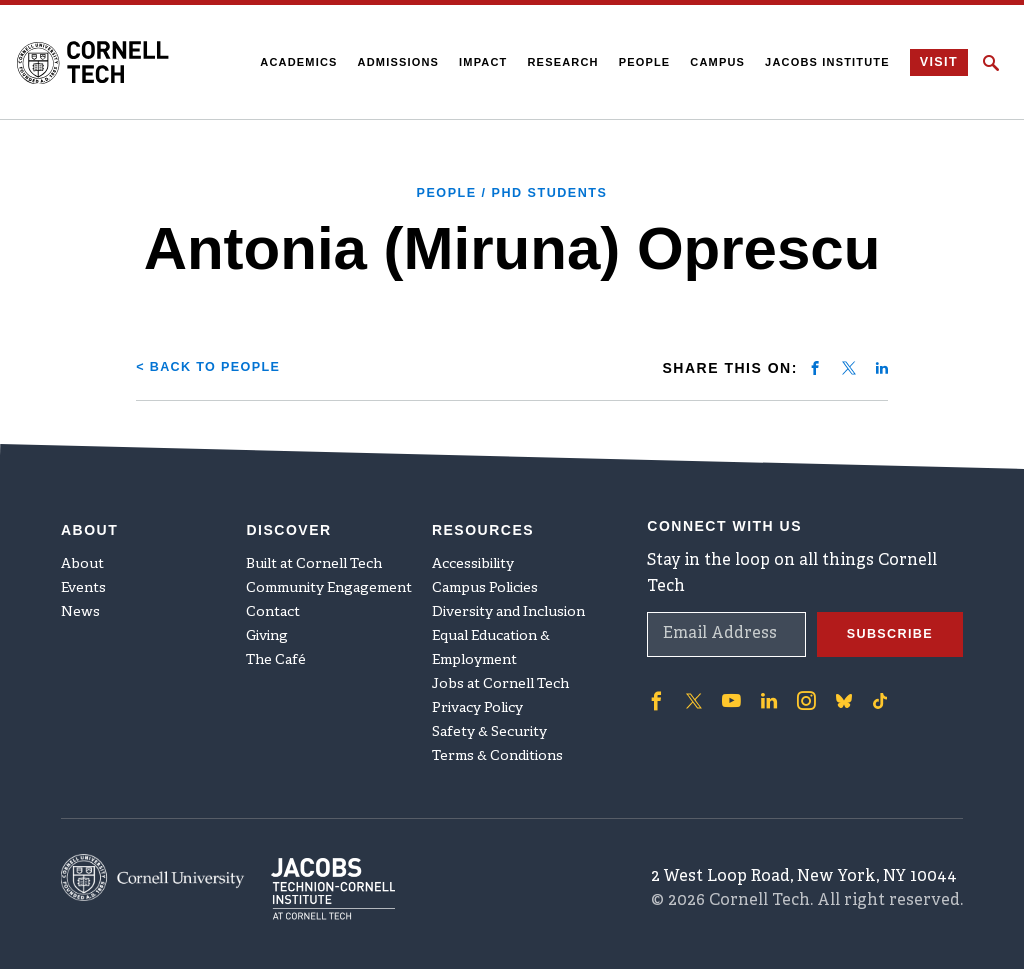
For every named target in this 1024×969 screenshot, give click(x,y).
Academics (293, 62)
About (82, 550)
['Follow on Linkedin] (762, 686)
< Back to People (216, 366)
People (639, 62)
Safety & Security (489, 718)
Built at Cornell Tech (314, 550)
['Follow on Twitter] (691, 686)
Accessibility (473, 550)
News (80, 598)
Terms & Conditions (497, 742)
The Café (276, 646)
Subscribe (885, 620)
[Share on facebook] (815, 367)
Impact (478, 62)
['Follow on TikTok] (869, 686)
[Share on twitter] (849, 367)
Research (557, 62)
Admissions (392, 62)
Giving (267, 622)
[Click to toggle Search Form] (991, 63)
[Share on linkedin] (882, 367)
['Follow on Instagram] (797, 686)
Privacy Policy (477, 694)
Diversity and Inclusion (508, 598)
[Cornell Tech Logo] (104, 62)
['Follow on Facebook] (655, 686)
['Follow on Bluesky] (833, 686)
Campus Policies (485, 574)
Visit (935, 63)
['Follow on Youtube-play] (727, 686)
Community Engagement (329, 574)
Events (83, 574)
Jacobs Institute (822, 62)
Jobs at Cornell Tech (500, 670)
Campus (712, 62)
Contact (273, 598)
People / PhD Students (512, 192)
